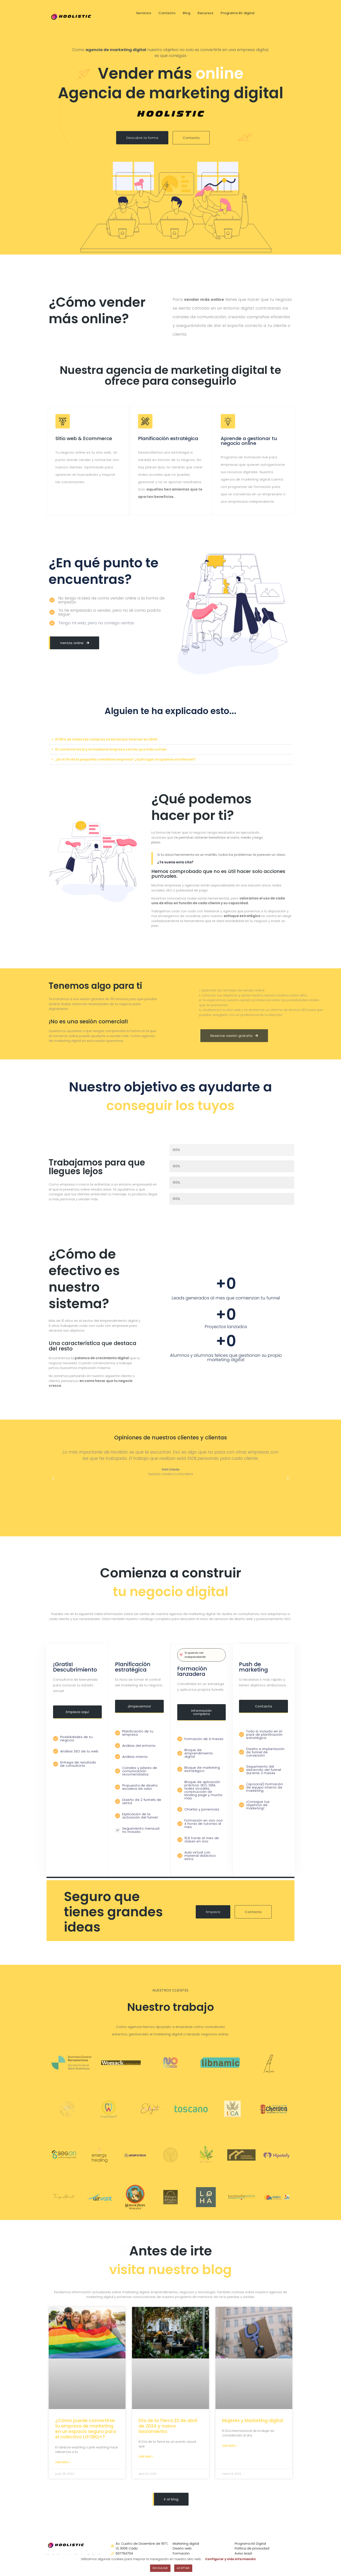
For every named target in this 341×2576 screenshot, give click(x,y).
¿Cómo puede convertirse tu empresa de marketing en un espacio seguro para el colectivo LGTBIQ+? (85, 2428)
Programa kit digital (237, 13)
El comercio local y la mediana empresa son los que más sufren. (111, 749)
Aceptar (183, 2568)
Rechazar (160, 2568)
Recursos (205, 13)
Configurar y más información (230, 2559)
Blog (186, 13)
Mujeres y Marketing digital (253, 2420)
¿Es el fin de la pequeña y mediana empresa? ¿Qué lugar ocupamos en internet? (125, 759)
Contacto (167, 13)
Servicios (143, 13)
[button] (170, 739)
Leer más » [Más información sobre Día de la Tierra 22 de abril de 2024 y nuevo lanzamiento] (146, 2456)
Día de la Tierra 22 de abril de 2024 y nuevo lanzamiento (168, 2425)
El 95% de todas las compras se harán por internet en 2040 (106, 739)
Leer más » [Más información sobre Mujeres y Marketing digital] (229, 2446)
